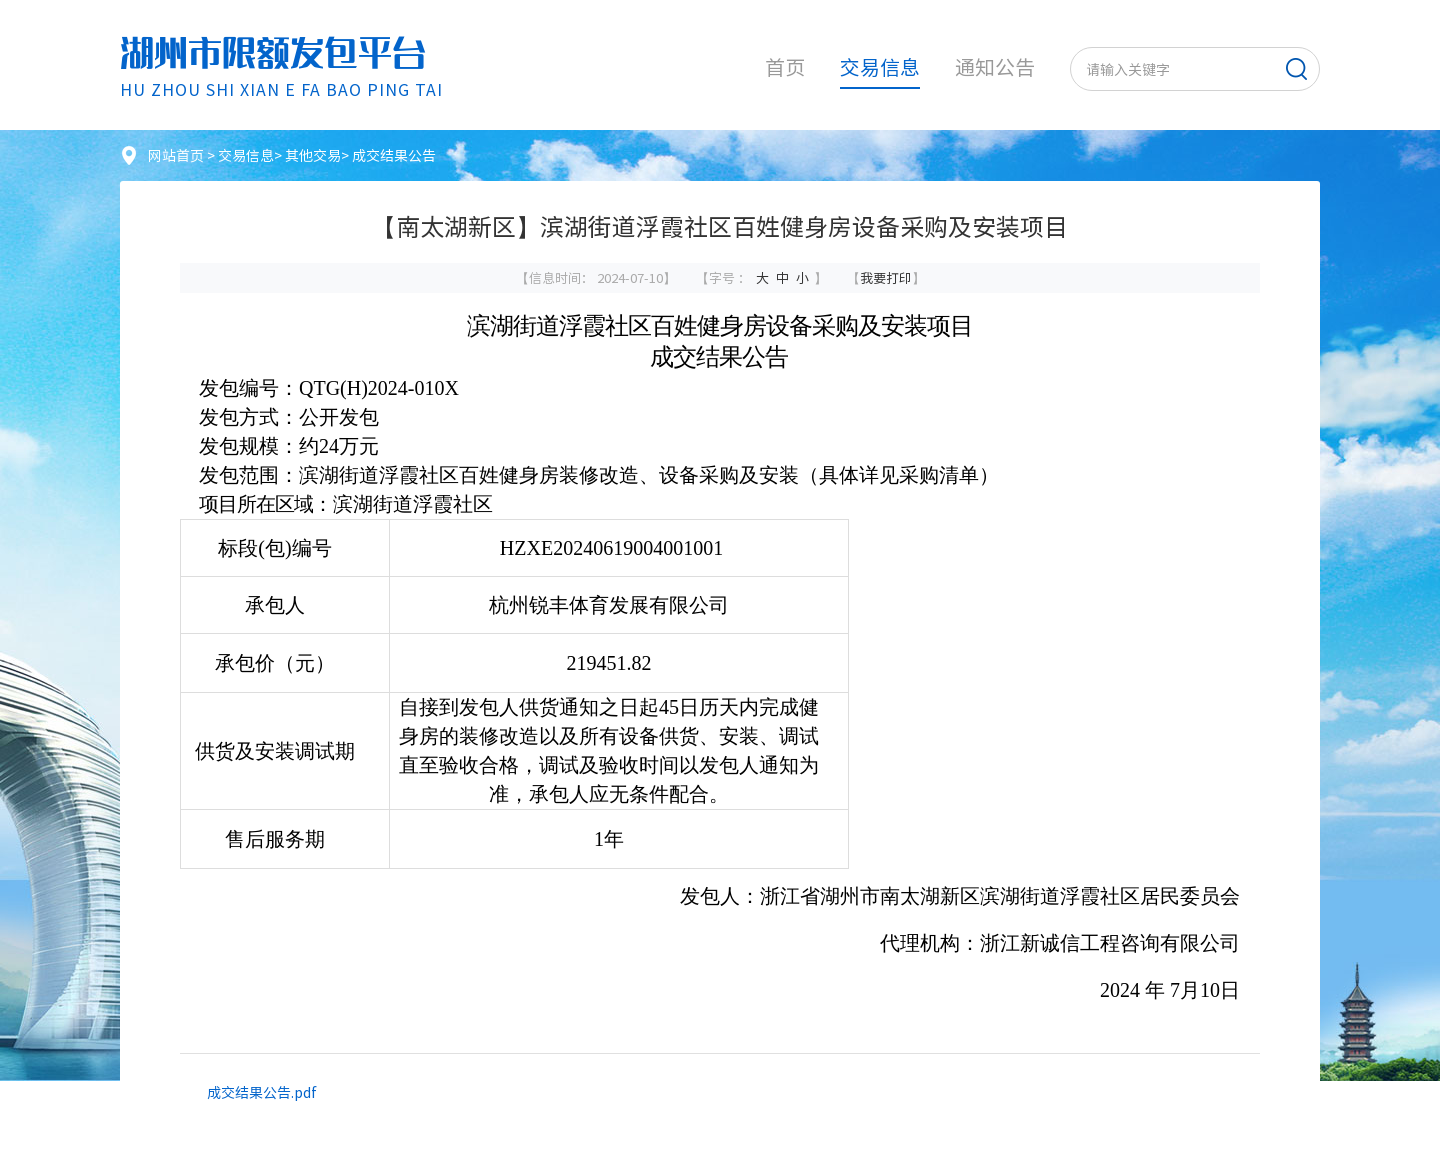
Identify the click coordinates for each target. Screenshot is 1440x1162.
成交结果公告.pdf (262, 1092)
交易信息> (251, 155)
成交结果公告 (394, 155)
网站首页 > (183, 155)
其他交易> (318, 155)
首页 (785, 66)
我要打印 (886, 277)
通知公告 (995, 66)
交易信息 (880, 66)
